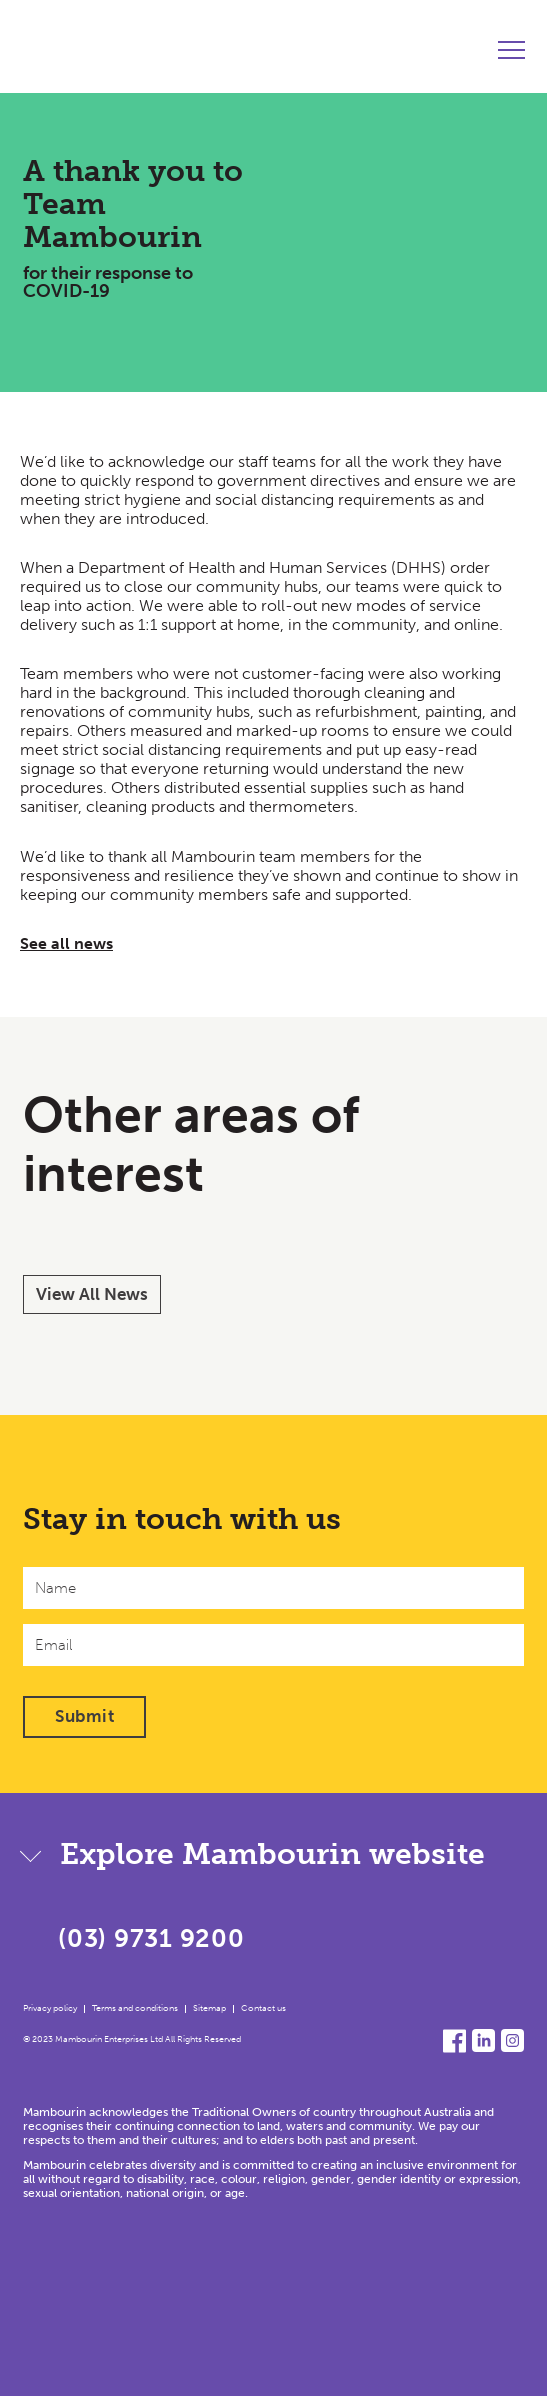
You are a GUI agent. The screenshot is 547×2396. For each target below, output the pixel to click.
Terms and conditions (135, 2008)
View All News (92, 1294)
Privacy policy (50, 2008)
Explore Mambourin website (272, 1854)
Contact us (263, 2008)
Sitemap (209, 2008)
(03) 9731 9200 (151, 1938)
